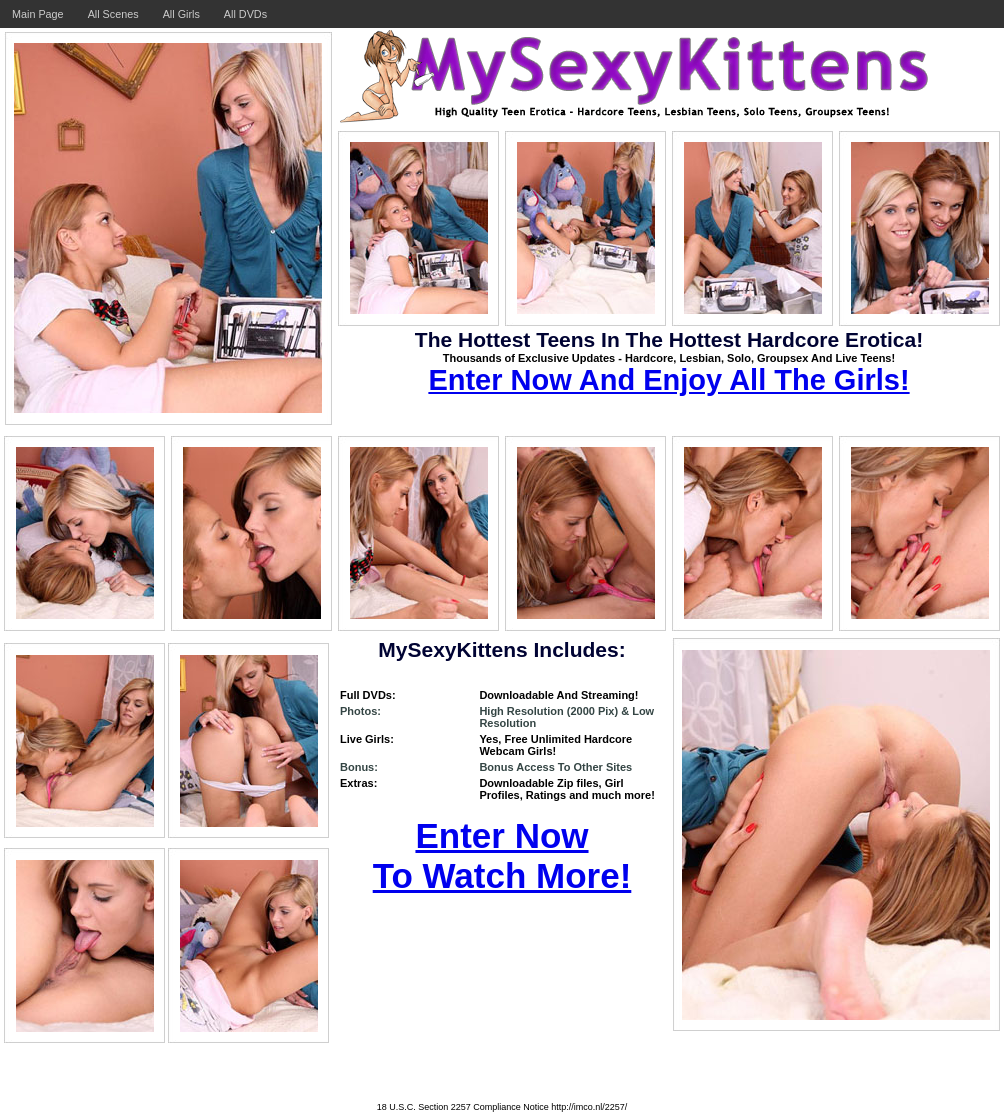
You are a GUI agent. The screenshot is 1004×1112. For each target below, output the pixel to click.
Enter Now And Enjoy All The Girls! (668, 380)
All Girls (181, 14)
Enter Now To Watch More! (502, 855)
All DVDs (245, 14)
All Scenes (113, 14)
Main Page (38, 14)
